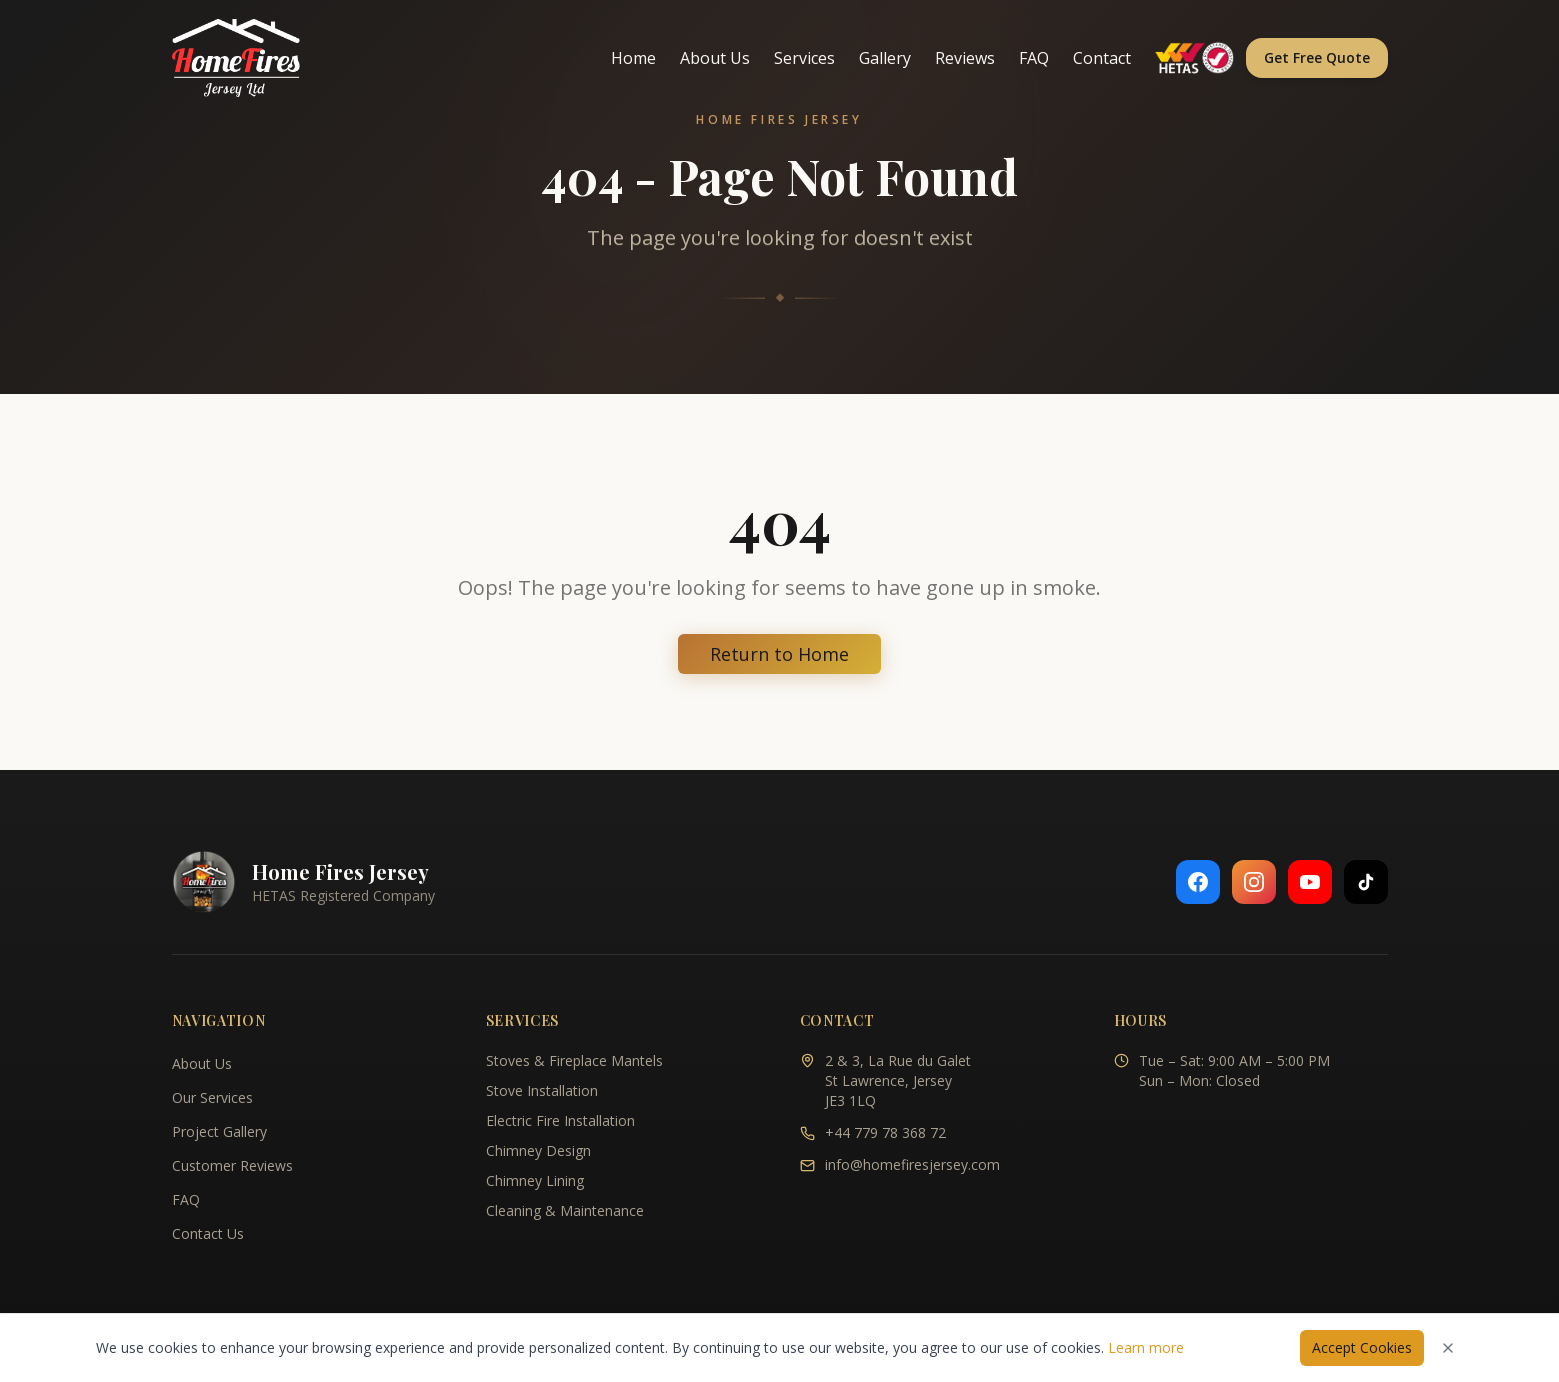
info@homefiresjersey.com (912, 1164)
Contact (1102, 58)
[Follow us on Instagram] (1254, 882)
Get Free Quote (1317, 57)
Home (633, 58)
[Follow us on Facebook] (1198, 882)
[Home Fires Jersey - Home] (236, 58)
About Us (715, 58)
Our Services (212, 1097)
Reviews (965, 58)
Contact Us (208, 1233)
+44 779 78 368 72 (885, 1132)
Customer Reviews (232, 1165)
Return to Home (779, 654)
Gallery (885, 58)
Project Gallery (219, 1131)
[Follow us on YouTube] (1310, 882)
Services (804, 58)
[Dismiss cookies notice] (1448, 1348)
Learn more (1146, 1347)
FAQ (1034, 58)
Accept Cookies (1362, 1347)
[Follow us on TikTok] (1366, 882)
